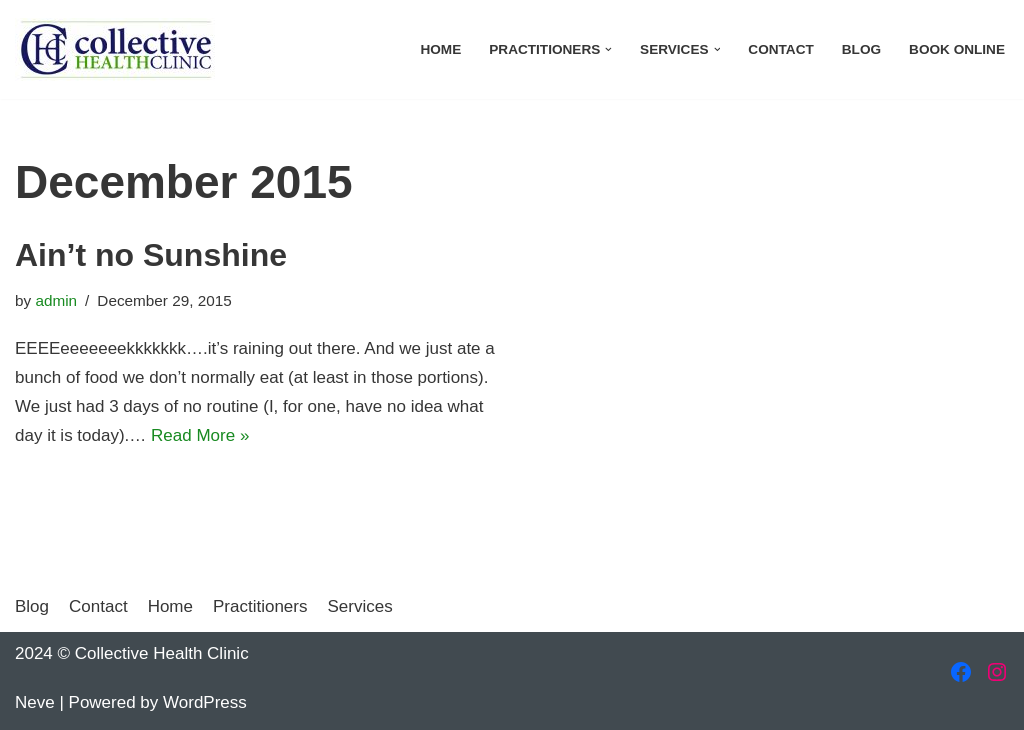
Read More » (200, 435)
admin (56, 300)
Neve (35, 702)
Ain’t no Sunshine (151, 255)
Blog (861, 49)
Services (359, 606)
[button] (608, 49)
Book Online (957, 49)
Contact (780, 49)
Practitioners (260, 606)
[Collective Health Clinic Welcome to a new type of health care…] (115, 49)
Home (440, 49)
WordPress (205, 702)
